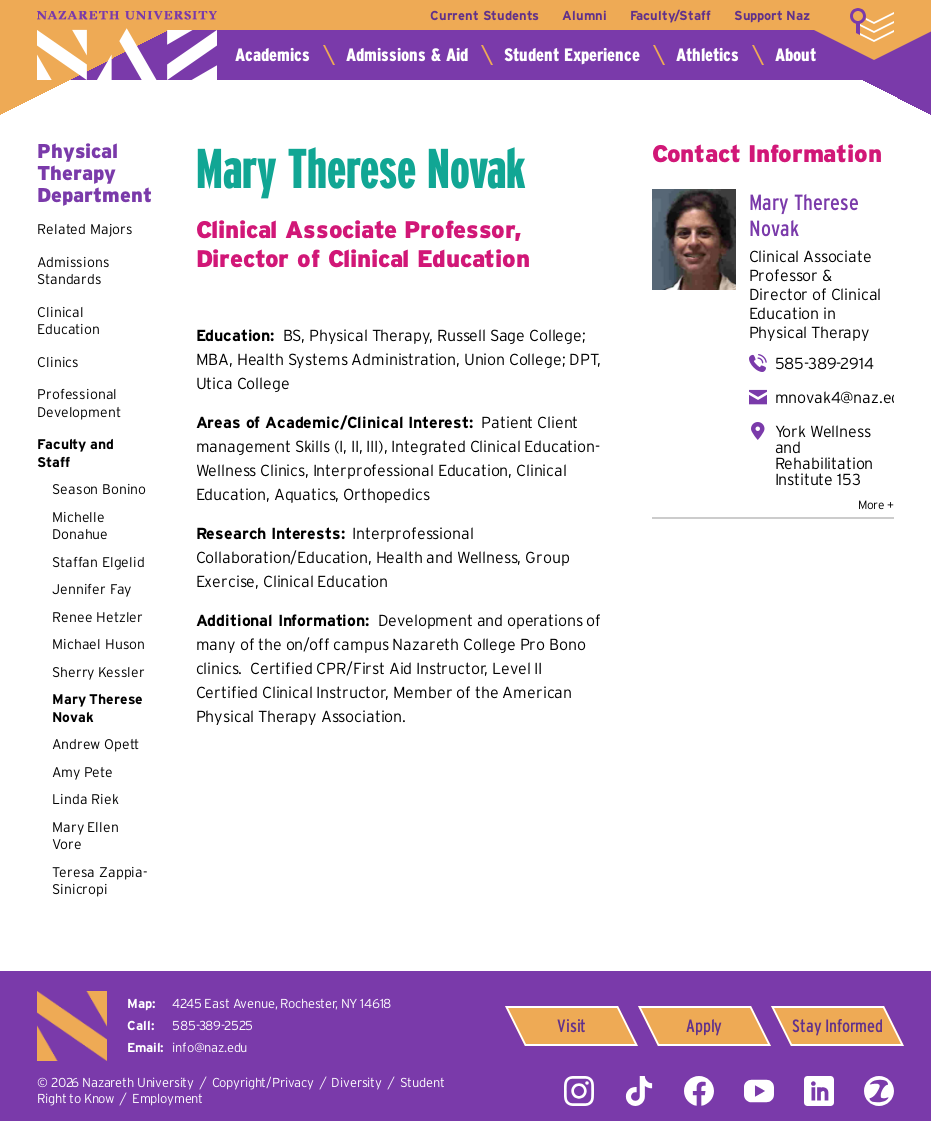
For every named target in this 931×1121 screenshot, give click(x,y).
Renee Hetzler (97, 617)
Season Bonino (99, 489)
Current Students (484, 15)
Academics (272, 55)
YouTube (759, 1091)
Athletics (707, 55)
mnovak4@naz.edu (842, 397)
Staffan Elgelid (98, 562)
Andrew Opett (95, 744)
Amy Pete (82, 772)
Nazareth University (127, 45)
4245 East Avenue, (281, 1003)
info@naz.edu (209, 1047)
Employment (167, 1098)
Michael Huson (98, 644)
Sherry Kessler (98, 672)
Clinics (58, 362)
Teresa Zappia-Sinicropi (100, 881)
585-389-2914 (824, 363)
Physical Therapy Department (94, 173)
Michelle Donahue (80, 526)
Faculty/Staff (670, 15)
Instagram (579, 1091)
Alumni (584, 15)
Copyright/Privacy (263, 1082)
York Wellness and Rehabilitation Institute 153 (824, 455)
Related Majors (85, 229)
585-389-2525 (212, 1025)
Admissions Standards (73, 271)
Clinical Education (68, 321)
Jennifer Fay (91, 589)
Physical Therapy (809, 332)
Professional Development (78, 403)
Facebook (699, 1091)
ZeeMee (879, 1091)
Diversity (356, 1082)
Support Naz (772, 15)
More (872, 25)
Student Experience (572, 55)
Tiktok (639, 1091)
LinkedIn (819, 1091)
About (795, 55)
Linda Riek (85, 799)
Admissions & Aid (407, 55)
